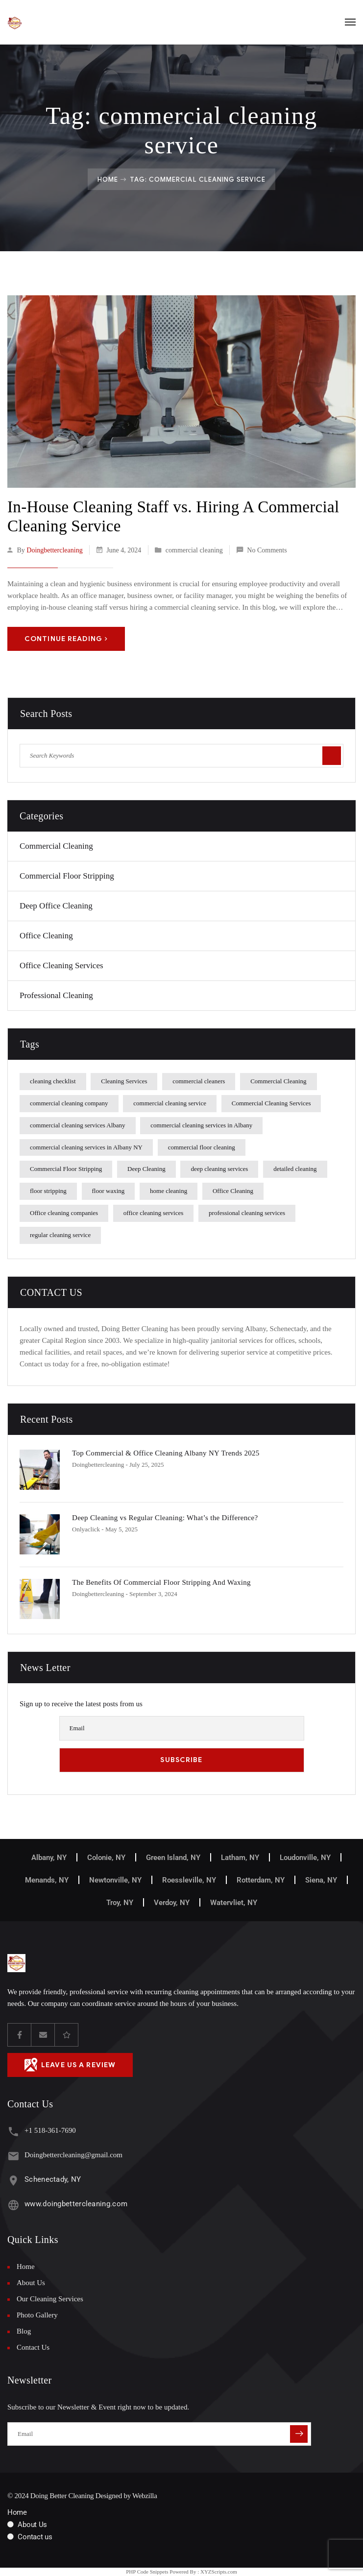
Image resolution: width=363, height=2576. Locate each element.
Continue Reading (66, 639)
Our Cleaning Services (50, 2299)
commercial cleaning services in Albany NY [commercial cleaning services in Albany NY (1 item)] (86, 1147)
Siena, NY (321, 1880)
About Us (31, 2283)
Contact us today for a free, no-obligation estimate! (95, 1364)
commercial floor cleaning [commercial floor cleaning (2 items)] (201, 1147)
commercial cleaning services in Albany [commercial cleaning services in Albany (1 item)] (201, 1125)
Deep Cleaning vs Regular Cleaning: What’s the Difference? (165, 1518)
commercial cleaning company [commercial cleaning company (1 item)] (69, 1103)
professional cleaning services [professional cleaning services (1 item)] (247, 1212)
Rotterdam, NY (261, 1880)
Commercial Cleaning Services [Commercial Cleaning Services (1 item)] (271, 1103)
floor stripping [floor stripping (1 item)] (48, 1190)
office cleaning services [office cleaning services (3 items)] (153, 1212)
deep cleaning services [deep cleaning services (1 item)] (219, 1168)
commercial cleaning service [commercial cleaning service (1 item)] (169, 1103)
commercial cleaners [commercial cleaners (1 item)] (198, 1081)
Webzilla (144, 2496)
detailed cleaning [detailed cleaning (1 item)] (294, 1168)
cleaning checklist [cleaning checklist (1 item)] (53, 1081)
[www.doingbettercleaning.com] (13, 2205)
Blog (24, 2331)
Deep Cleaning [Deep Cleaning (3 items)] (146, 1168)
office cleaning (46, 935)
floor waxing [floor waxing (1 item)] (108, 1190)
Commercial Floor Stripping (67, 876)
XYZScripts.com (218, 2572)
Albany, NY (49, 1857)
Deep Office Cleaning (56, 905)
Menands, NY (47, 1880)
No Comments (267, 550)
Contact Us (33, 2347)
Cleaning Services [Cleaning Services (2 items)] (124, 1081)
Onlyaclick (86, 1529)
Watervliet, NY (233, 1902)
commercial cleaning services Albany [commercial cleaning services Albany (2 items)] (77, 1125)
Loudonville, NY (305, 1857)
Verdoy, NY (172, 1902)
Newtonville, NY (115, 1880)
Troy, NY (119, 1902)
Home (107, 179)
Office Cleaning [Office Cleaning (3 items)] (233, 1190)
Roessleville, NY (189, 1880)
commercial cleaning (194, 550)
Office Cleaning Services (61, 965)
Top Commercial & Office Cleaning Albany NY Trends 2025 (166, 1453)
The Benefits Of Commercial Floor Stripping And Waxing (161, 1582)
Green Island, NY (173, 1857)
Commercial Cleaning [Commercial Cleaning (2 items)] (278, 1081)
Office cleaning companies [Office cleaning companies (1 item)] (64, 1212)
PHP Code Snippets (147, 2572)
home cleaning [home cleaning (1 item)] (168, 1190)
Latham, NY (240, 1857)
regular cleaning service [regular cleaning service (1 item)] (60, 1235)
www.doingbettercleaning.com (75, 2203)
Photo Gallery (37, 2315)
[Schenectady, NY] (13, 2180)
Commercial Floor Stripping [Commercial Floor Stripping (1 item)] (66, 1168)
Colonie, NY (106, 1857)
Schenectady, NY (52, 2179)
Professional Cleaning (56, 995)
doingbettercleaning (54, 550)
